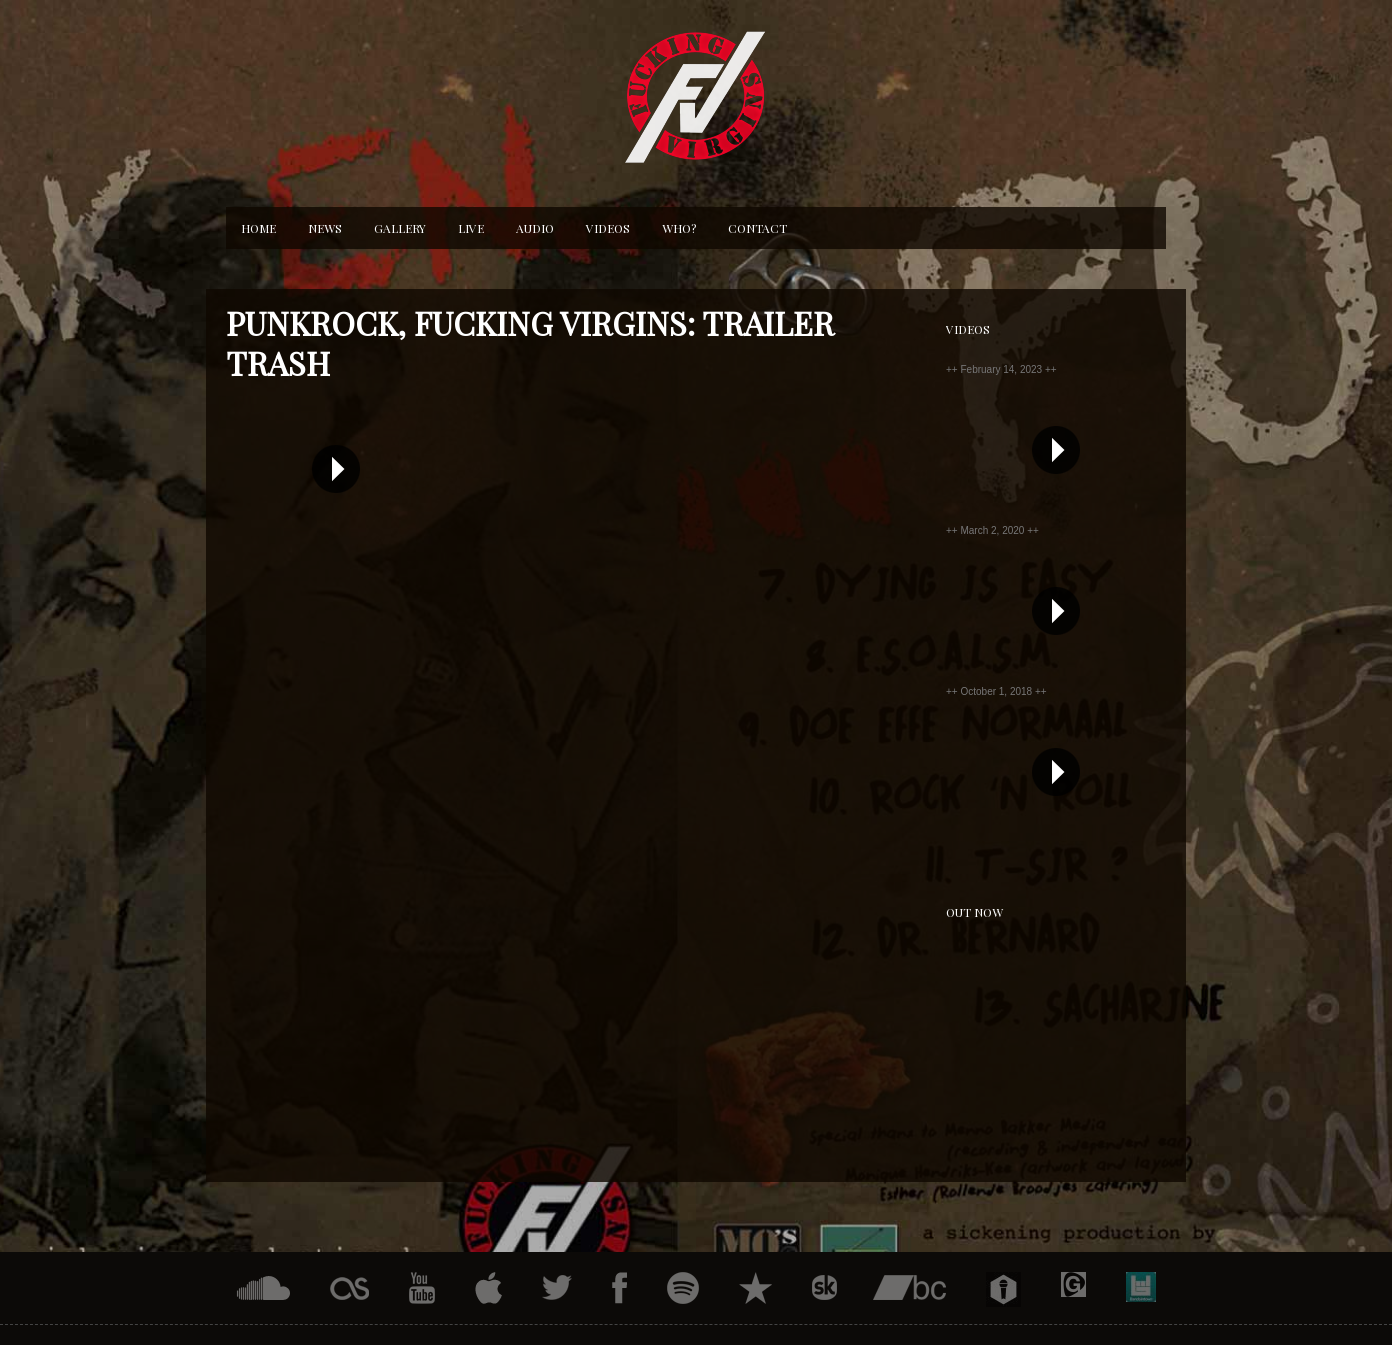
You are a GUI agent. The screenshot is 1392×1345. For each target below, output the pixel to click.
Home (258, 228)
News (325, 228)
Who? (679, 228)
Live (471, 228)
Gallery (400, 228)
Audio (535, 228)
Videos (608, 228)
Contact (757, 228)
